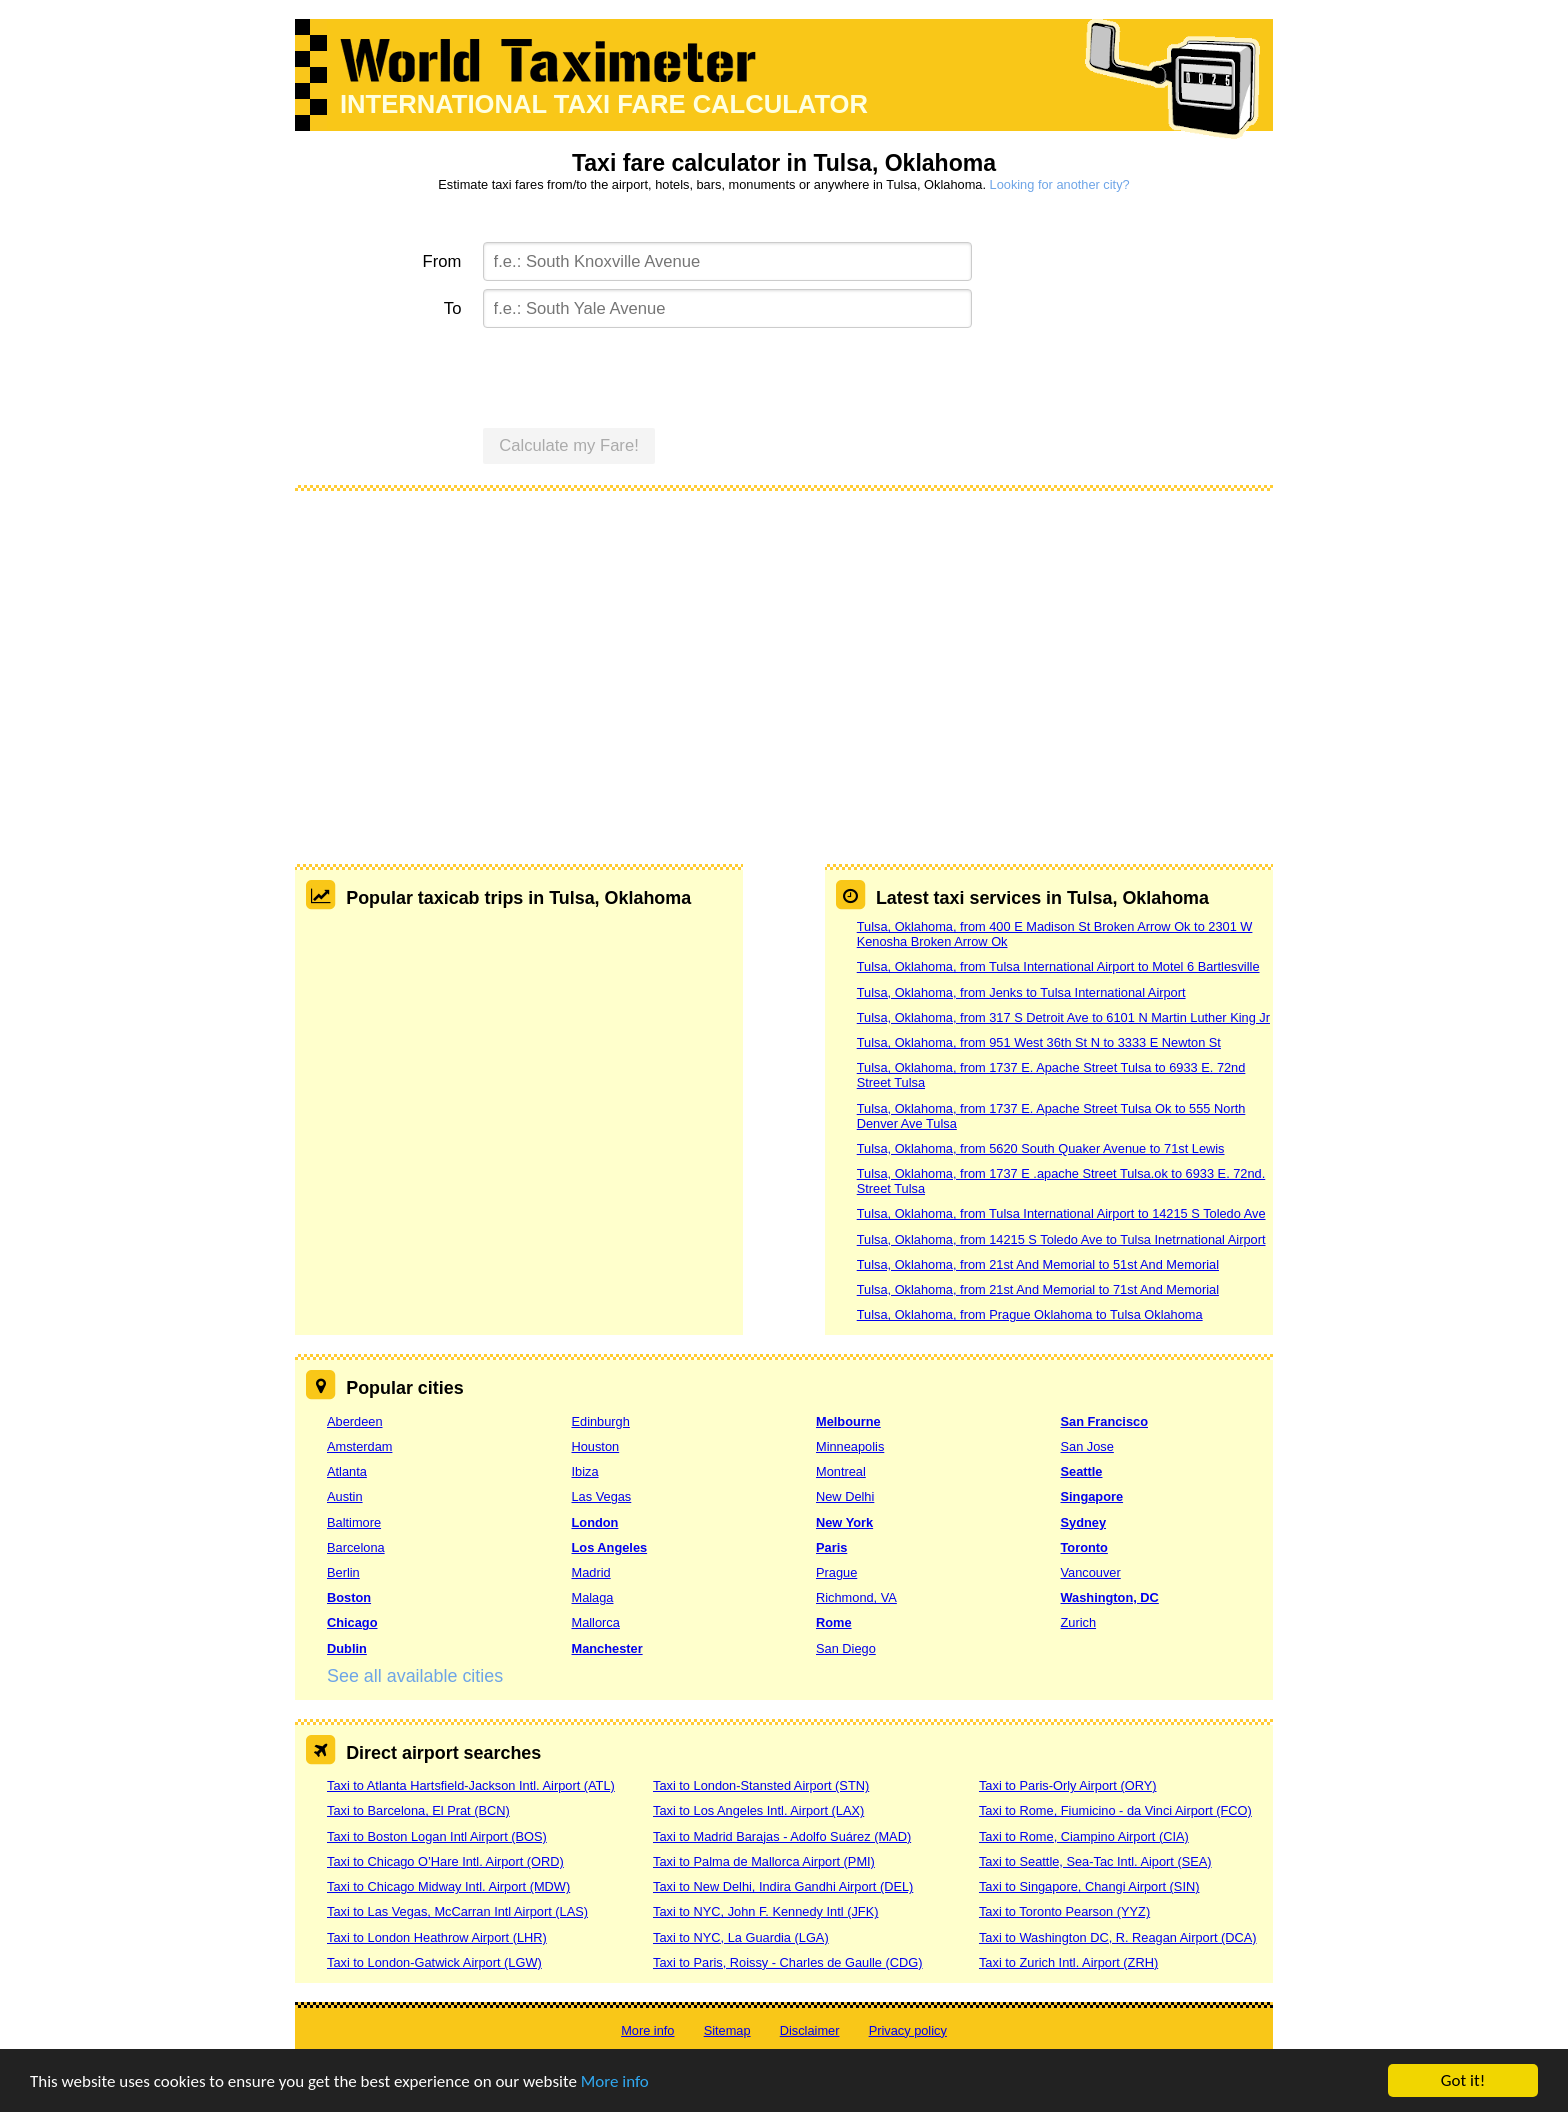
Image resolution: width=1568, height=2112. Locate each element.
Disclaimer (810, 2030)
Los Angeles (610, 1547)
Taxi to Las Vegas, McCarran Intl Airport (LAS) (457, 1911)
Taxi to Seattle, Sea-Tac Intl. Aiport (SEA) (1095, 1861)
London (595, 1522)
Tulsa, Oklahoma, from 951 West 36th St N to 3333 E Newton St (1039, 1042)
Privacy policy (908, 2030)
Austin (345, 1496)
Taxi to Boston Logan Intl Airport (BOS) (437, 1836)
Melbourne (848, 1421)
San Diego (846, 1648)
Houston (596, 1446)
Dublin (347, 1648)
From (442, 261)
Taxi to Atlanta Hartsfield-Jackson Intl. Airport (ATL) (471, 1785)
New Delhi (845, 1496)
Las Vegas (602, 1496)
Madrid (591, 1572)
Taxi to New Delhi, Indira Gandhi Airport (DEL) (783, 1886)
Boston (349, 1597)
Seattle (1082, 1471)
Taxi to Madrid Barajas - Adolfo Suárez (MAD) (782, 1836)
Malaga (593, 1597)
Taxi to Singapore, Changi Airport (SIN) (1089, 1886)
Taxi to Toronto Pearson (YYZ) (1064, 1911)
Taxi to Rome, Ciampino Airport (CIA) (1084, 1836)
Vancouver (1091, 1572)
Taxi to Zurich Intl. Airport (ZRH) (1068, 1962)
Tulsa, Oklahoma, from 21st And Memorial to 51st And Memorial (1038, 1264)
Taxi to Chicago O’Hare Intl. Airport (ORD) (445, 1861)
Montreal (841, 1471)
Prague (836, 1572)
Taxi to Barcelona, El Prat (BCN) (418, 1810)
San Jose (1087, 1446)
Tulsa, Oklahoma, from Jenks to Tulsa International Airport (1021, 992)
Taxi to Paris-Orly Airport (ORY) (1068, 1785)
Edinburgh (601, 1421)
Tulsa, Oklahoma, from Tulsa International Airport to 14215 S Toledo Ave (1061, 1213)
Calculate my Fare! (569, 445)
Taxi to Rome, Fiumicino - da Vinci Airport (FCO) (1115, 1810)
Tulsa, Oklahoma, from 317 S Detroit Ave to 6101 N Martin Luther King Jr (1063, 1017)
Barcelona (356, 1547)
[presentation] (635, 375)
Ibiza (585, 1471)
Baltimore (354, 1522)
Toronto (1084, 1547)
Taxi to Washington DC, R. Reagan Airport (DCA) (1118, 1937)
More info (615, 2081)
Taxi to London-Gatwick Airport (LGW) (434, 1962)
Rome (834, 1622)
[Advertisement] (784, 654)
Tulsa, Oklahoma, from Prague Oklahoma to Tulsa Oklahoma (1030, 1314)
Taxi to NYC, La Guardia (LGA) (741, 1937)
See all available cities (415, 1676)
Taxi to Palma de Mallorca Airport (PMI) (764, 1861)
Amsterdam (359, 1446)
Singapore (1092, 1496)
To (453, 308)
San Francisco (1104, 1421)
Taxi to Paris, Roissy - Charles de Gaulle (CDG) (788, 1962)
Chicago (352, 1622)
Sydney (1084, 1522)
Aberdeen (355, 1421)
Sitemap (727, 2030)
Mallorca (596, 1622)
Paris (831, 1547)
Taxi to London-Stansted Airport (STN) (761, 1785)
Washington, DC (1110, 1597)
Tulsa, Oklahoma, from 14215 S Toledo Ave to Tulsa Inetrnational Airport (1061, 1239)
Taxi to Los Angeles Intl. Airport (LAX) (758, 1810)
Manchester (607, 1648)
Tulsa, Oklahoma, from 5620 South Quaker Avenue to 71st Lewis (1041, 1148)
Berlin (343, 1572)
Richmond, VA (856, 1597)
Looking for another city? (1060, 184)
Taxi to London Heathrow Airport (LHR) (437, 1937)
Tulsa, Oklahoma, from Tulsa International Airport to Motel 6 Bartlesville (1058, 966)
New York (844, 1522)
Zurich (1079, 1622)
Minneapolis (850, 1446)
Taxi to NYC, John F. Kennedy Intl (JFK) (765, 1911)
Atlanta (347, 1471)
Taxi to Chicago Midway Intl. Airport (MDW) (448, 1886)
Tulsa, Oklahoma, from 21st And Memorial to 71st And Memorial (1038, 1289)
